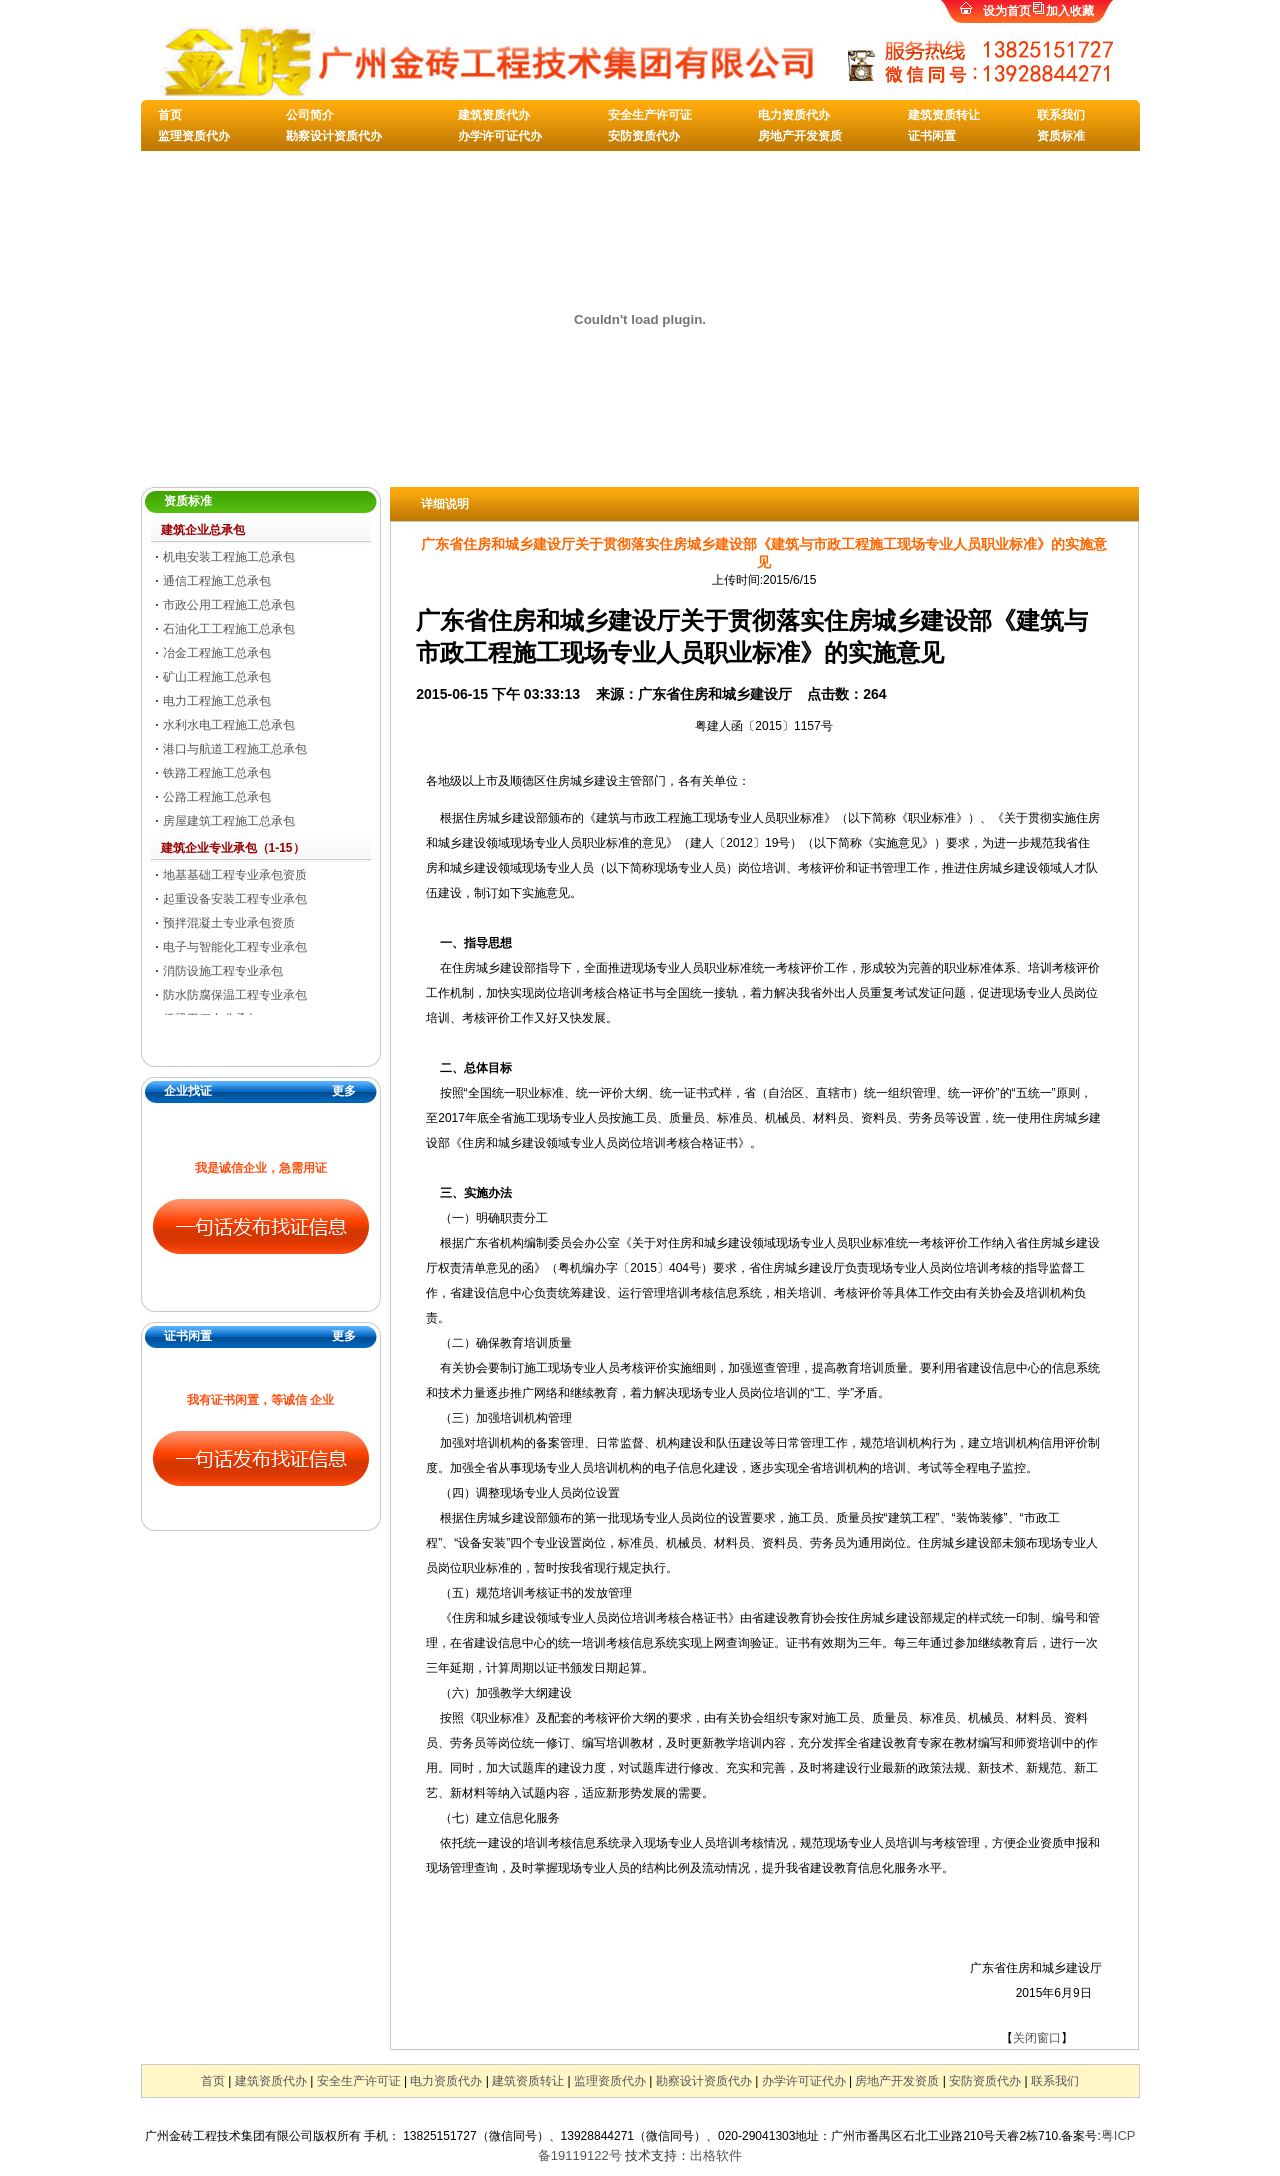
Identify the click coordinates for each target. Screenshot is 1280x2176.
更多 (344, 1091)
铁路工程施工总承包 (217, 773)
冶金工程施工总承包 (217, 653)
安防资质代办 (644, 136)
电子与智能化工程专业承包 (235, 947)
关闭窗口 (1037, 2038)
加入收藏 (1070, 11)
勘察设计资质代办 (334, 136)
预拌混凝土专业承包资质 (229, 923)
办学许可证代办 (500, 136)
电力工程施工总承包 (217, 701)
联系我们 (1061, 115)
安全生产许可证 (650, 115)
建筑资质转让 (944, 115)
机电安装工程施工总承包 (229, 557)
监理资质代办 (194, 136)
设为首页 (1007, 11)
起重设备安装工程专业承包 (235, 899)
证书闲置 (932, 136)
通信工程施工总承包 (217, 581)
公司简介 (310, 115)
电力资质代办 (794, 115)
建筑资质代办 (494, 115)
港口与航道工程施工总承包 (235, 749)
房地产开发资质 (800, 136)
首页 (170, 115)
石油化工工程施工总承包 (229, 629)
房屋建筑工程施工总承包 (229, 821)
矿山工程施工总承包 (217, 677)
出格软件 (716, 2155)
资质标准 (1061, 136)
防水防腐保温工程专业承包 (235, 995)
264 (874, 694)
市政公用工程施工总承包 (229, 605)
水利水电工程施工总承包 (229, 725)
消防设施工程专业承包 (223, 971)
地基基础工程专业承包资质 (235, 875)
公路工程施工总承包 (217, 797)
